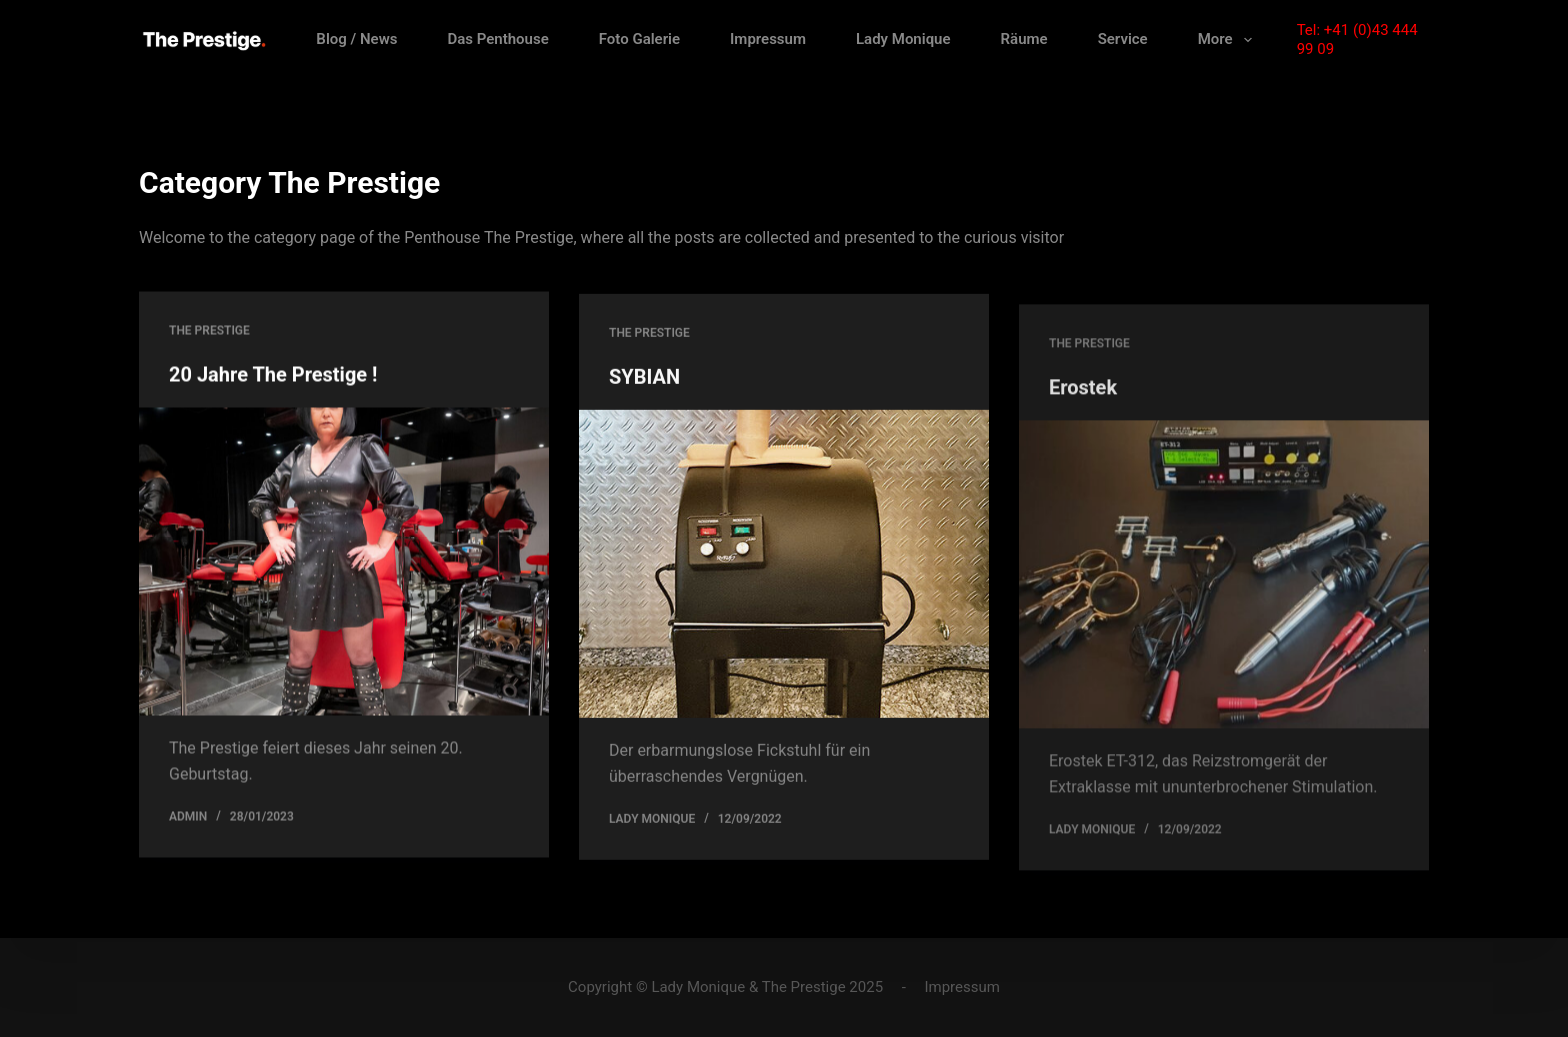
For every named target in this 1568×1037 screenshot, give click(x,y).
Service (1123, 39)
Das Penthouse (497, 39)
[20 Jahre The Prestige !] (344, 562)
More (1229, 40)
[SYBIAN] (784, 567)
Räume (1024, 39)
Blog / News (356, 39)
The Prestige (209, 331)
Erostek (1083, 402)
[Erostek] (1224, 588)
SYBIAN (644, 380)
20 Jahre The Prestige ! (273, 375)
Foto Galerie (639, 39)
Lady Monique (903, 39)
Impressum (768, 39)
